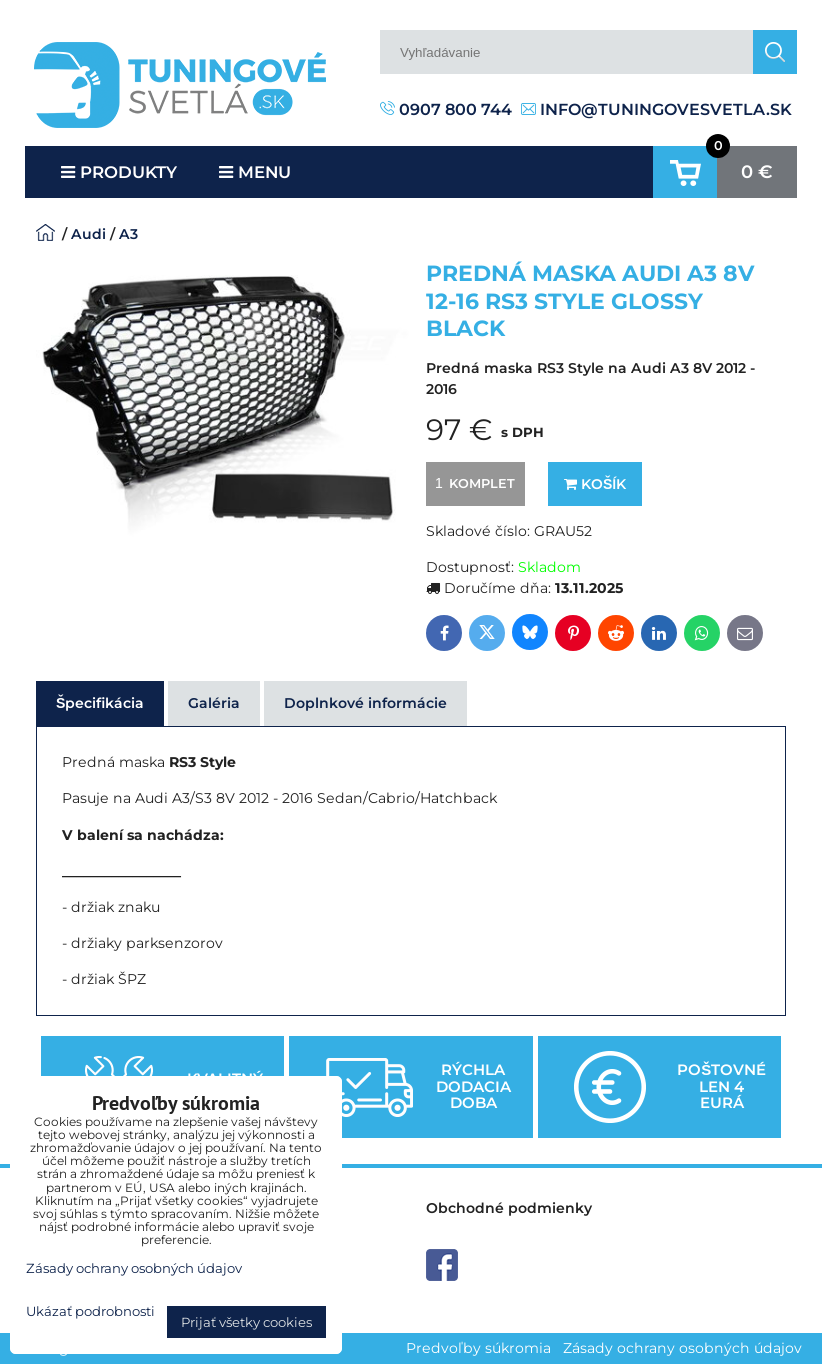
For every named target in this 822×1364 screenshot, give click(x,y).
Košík (595, 484)
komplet (472, 483)
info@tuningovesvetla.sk (656, 109)
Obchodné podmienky (509, 1208)
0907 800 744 (446, 109)
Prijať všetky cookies (246, 1322)
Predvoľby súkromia (478, 1348)
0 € (757, 172)
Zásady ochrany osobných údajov (682, 1348)
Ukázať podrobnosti (90, 1311)
